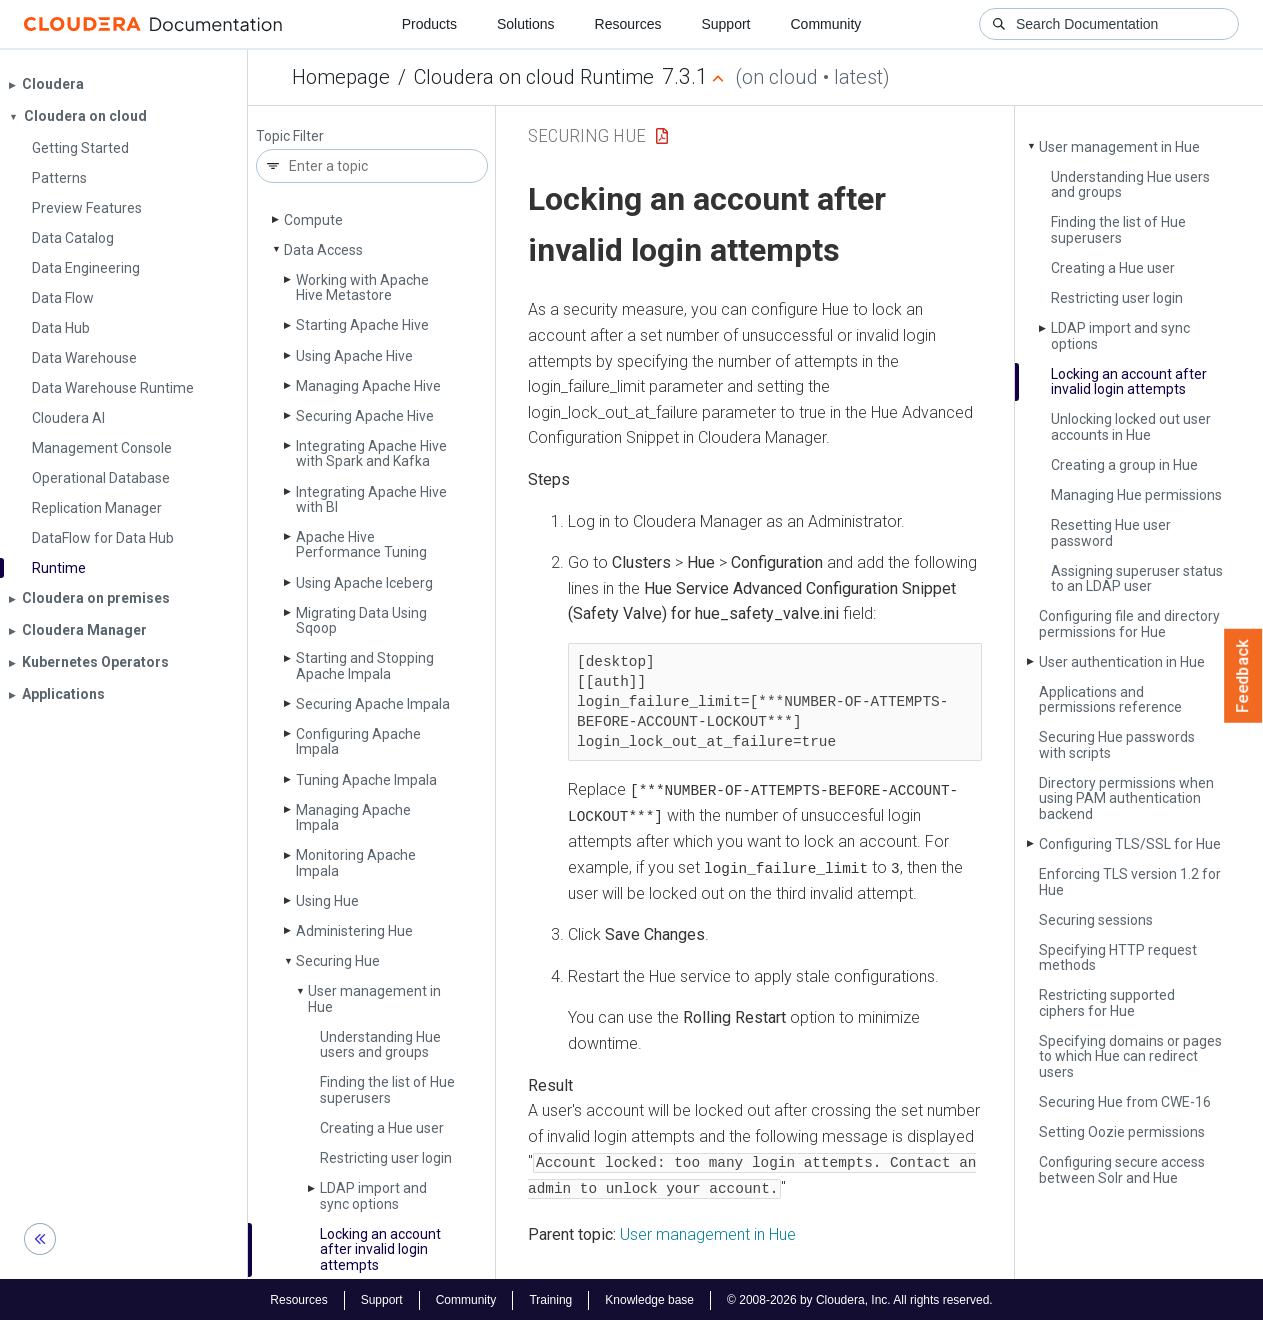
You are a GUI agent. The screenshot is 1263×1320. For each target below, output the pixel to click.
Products (429, 24)
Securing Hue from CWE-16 (1125, 1102)
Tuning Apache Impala (366, 780)
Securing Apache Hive (365, 416)
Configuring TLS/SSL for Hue (1130, 844)
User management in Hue (374, 998)
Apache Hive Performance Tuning (361, 544)
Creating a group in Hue (1124, 465)
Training (550, 1298)
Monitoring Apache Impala (356, 862)
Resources (628, 24)
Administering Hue (354, 931)
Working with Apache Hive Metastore (362, 287)
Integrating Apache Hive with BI (371, 499)
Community (826, 24)
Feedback (1243, 676)
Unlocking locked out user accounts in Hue (1131, 426)
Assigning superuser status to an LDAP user (1137, 578)
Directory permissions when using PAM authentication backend (1126, 798)
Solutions (526, 24)
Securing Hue (338, 961)
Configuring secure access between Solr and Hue (1122, 1169)
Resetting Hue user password (1111, 532)
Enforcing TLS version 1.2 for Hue (1130, 881)
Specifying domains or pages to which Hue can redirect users (1130, 1056)
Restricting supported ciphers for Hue (1107, 1002)
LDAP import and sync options (373, 1195)
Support (725, 24)
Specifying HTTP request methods (1118, 957)
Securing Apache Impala (373, 704)
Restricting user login (386, 1158)
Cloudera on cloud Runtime (534, 77)
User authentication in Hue (1122, 662)
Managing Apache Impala (353, 817)
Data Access (323, 250)
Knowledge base (649, 1298)
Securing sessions (1096, 920)
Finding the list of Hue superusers (387, 1089)
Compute (313, 220)
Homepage (341, 77)
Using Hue (327, 901)
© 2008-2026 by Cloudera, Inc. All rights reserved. (860, 1298)
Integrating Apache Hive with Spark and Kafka (371, 453)
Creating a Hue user (382, 1128)
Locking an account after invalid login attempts (380, 1249)
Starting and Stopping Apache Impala (365, 665)
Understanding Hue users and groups (380, 1044)
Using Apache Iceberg (364, 583)
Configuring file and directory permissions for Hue (1129, 623)
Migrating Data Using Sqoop (361, 620)
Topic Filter (290, 136)
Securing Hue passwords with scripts (1117, 744)
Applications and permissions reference (1110, 699)
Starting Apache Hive (362, 325)
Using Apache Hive (354, 356)
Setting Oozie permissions (1122, 1132)
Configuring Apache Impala (358, 741)
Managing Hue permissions (1136, 495)
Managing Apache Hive (368, 386)
